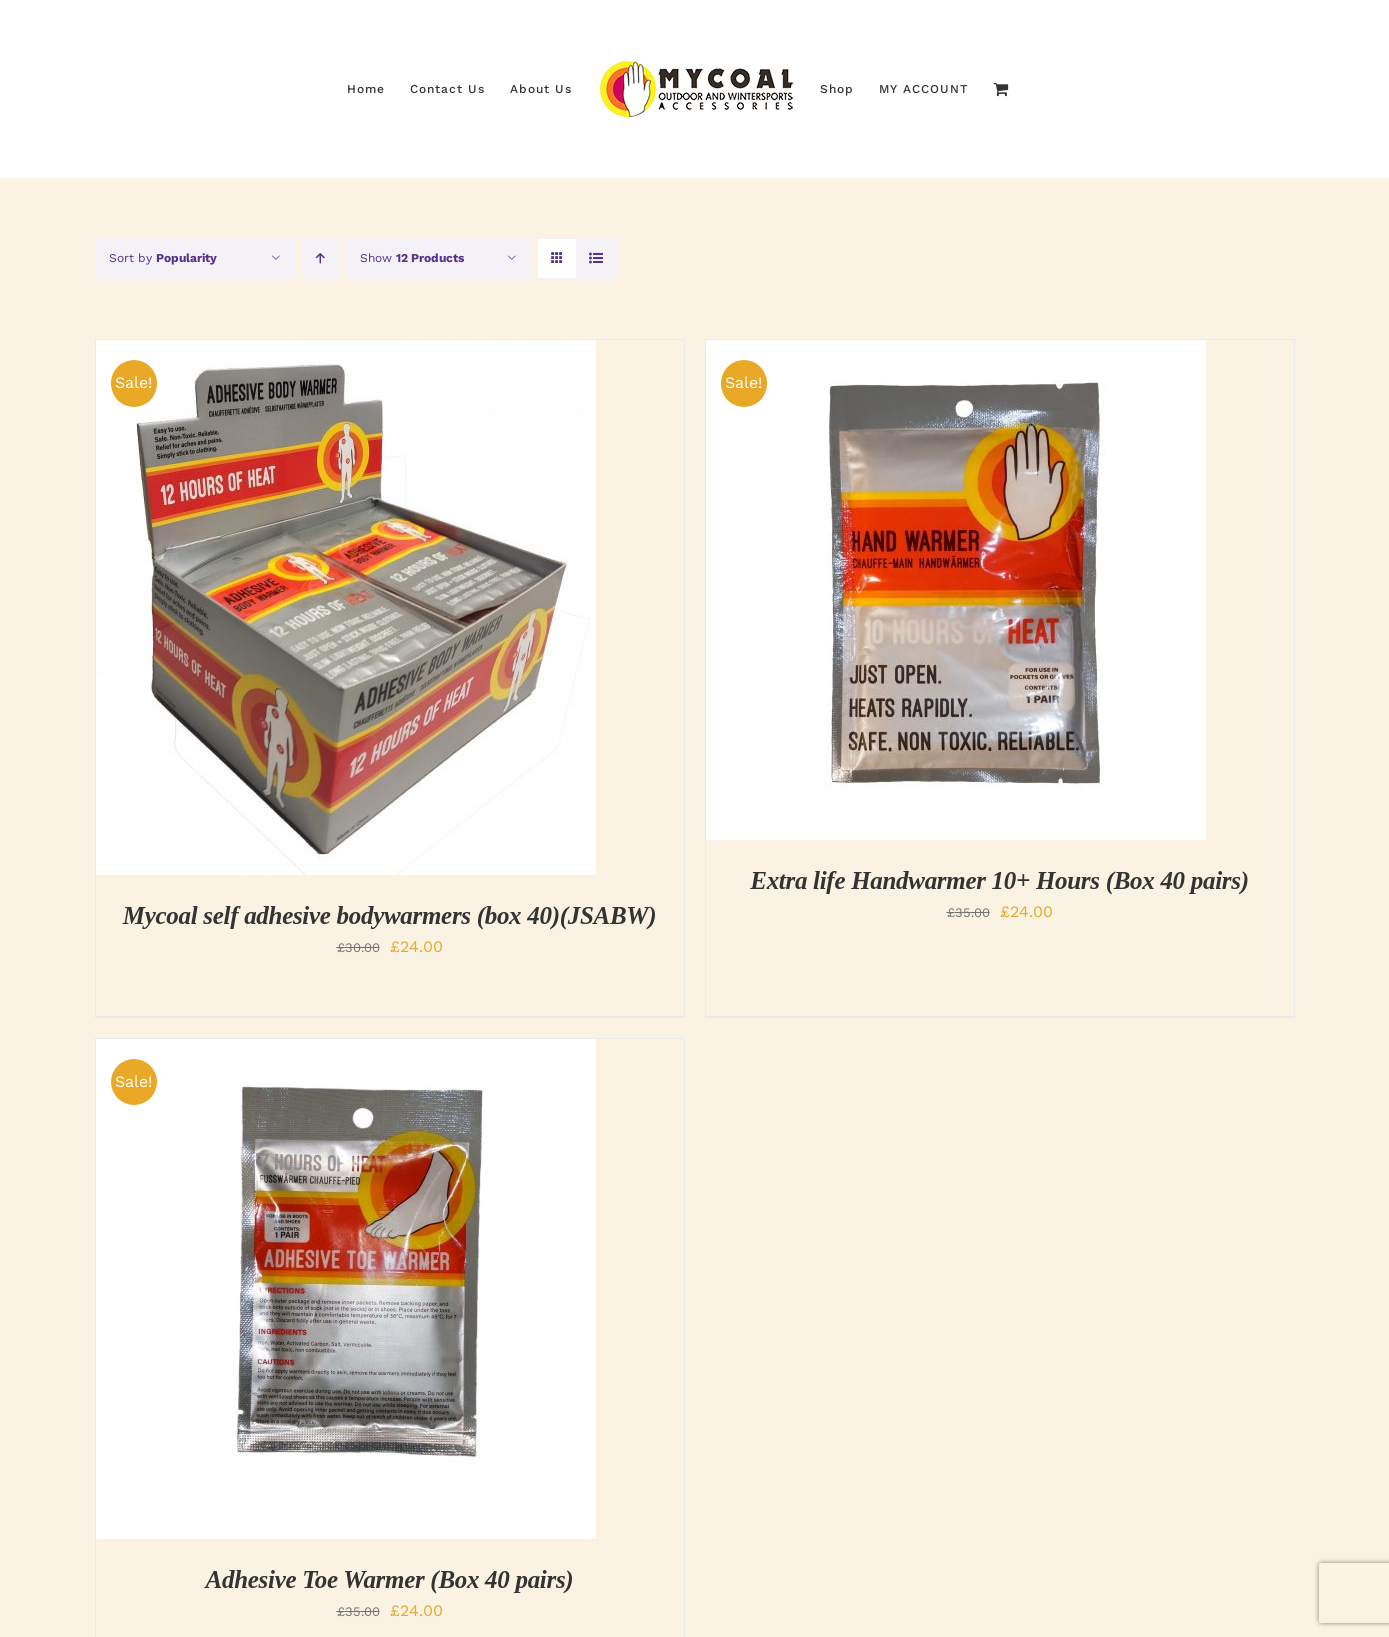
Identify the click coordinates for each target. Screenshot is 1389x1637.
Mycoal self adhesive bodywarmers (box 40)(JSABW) (389, 915)
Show (412, 258)
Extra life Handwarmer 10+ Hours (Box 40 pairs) (999, 880)
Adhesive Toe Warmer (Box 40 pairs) (390, 1579)
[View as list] (596, 258)
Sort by (163, 258)
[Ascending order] (320, 258)
